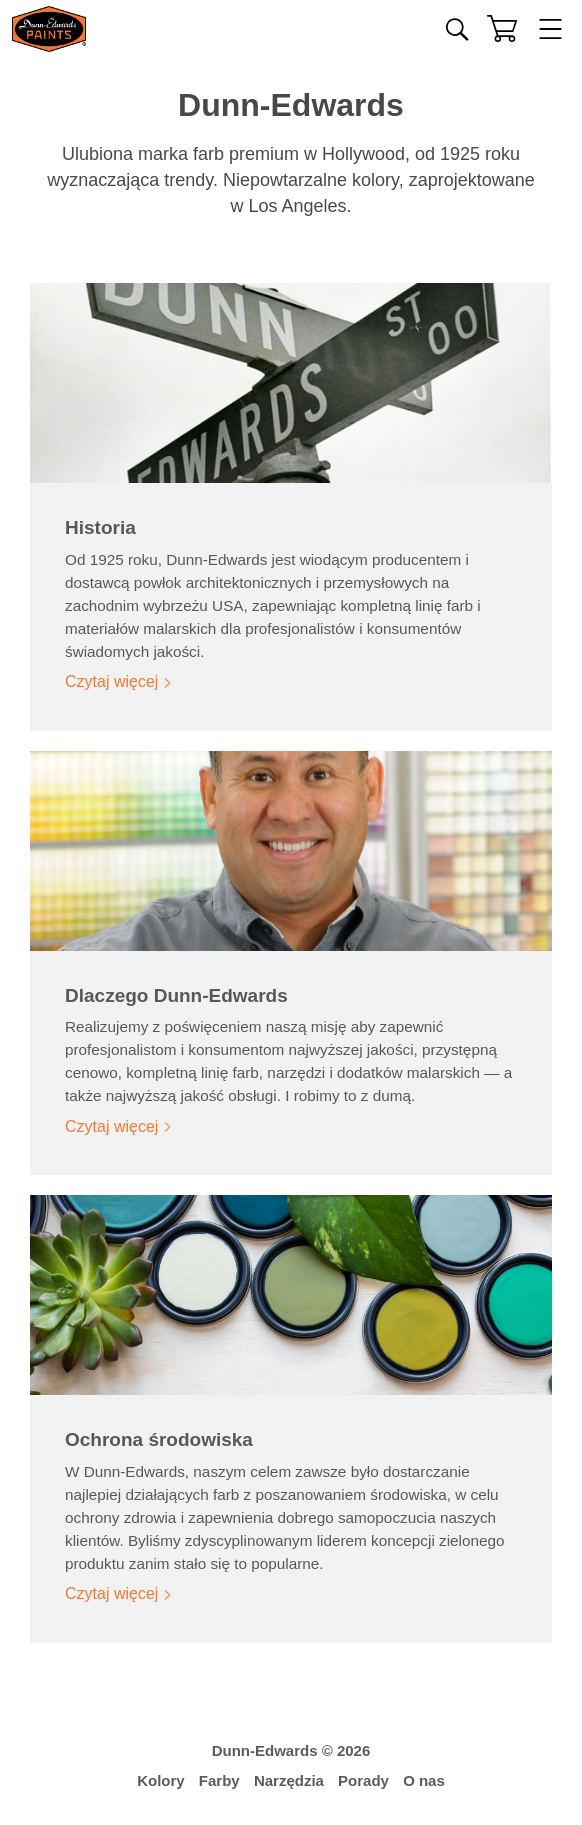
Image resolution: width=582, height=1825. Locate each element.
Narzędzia (289, 1780)
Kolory (161, 1780)
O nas (424, 1780)
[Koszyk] (502, 28)
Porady (363, 1780)
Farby (219, 1780)
